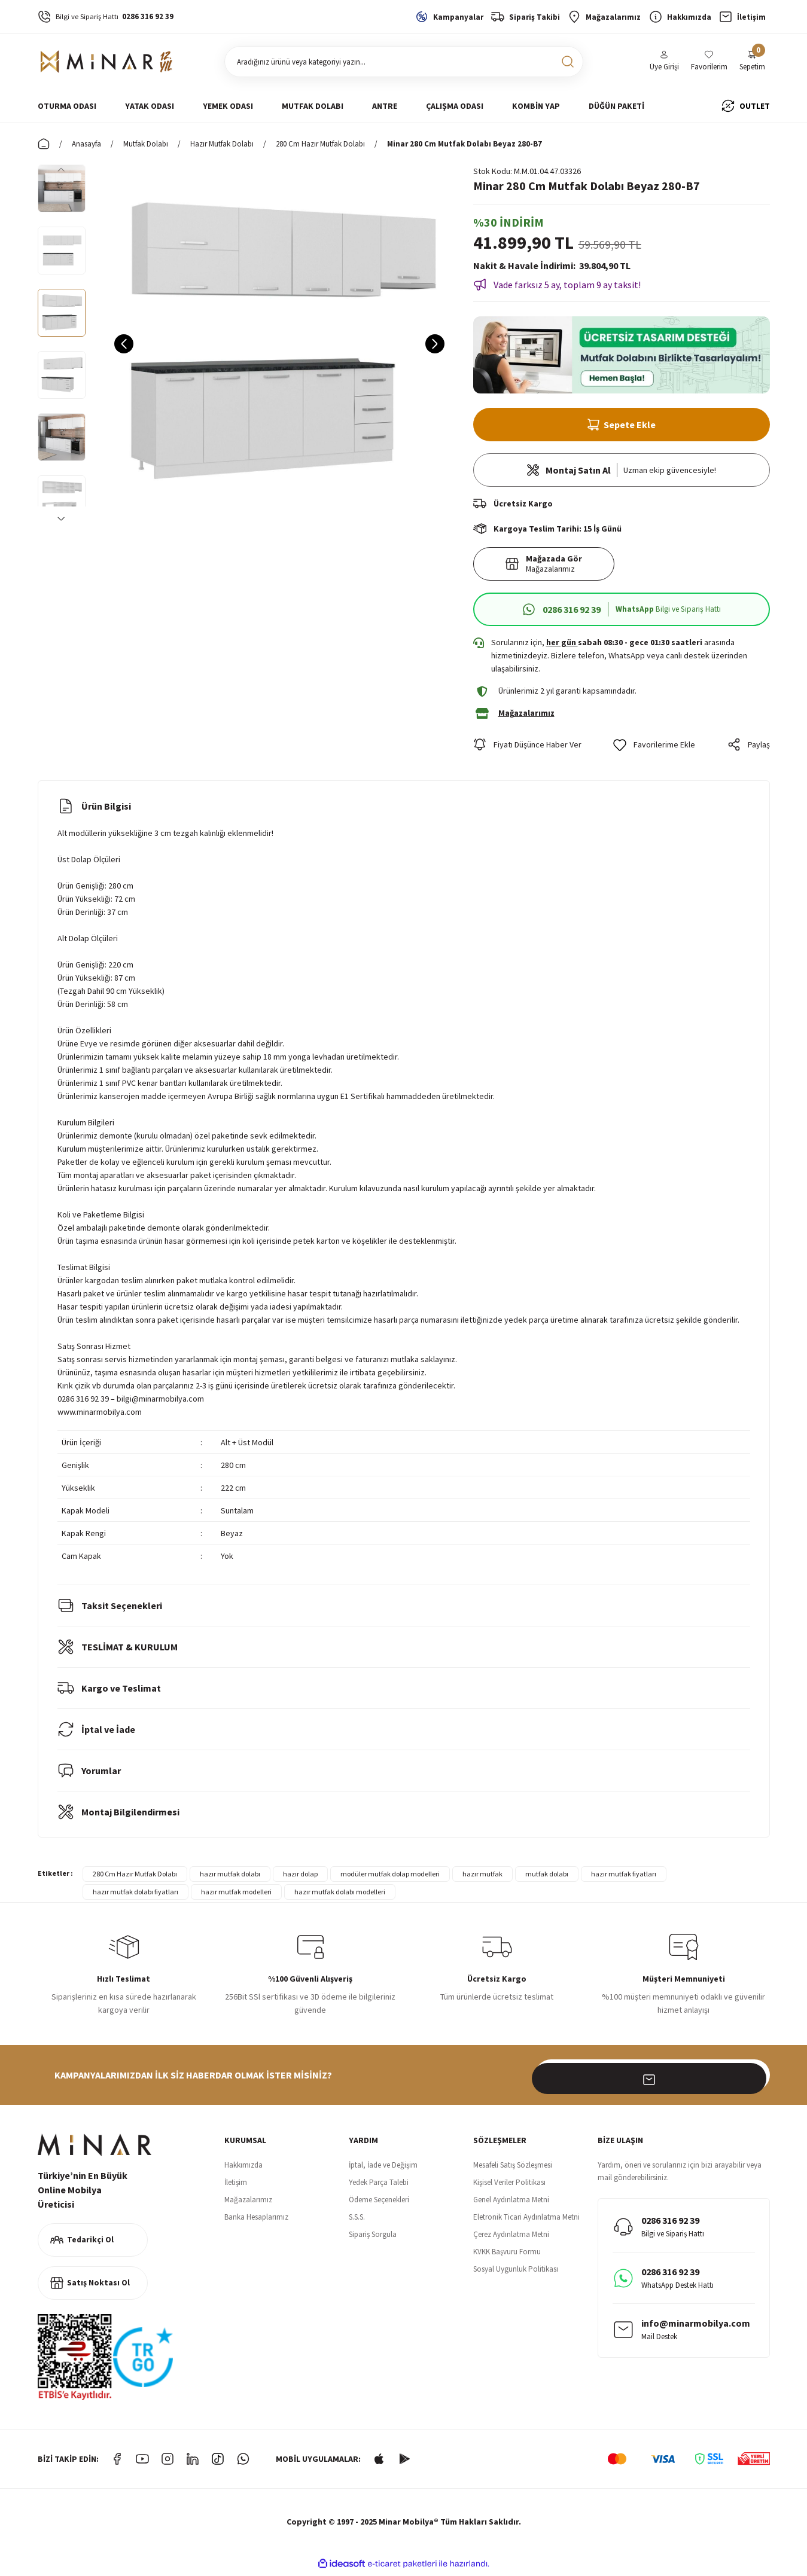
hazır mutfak (482, 1877)
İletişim (235, 2186)
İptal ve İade (96, 1733)
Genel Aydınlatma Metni (511, 2204)
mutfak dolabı (546, 1877)
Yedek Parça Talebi (379, 2186)
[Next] (62, 518)
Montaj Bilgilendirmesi (118, 1816)
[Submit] (754, 2079)
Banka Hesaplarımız (256, 2221)
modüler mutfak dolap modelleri (390, 1877)
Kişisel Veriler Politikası (509, 2186)
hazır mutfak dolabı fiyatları (135, 1895)
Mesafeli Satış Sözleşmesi (512, 2169)
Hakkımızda (243, 2169)
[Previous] (62, 169)
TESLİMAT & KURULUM (117, 1651)
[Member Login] (664, 62)
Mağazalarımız (248, 2204)
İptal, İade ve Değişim (383, 2169)
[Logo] (107, 61)
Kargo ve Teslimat (109, 1692)
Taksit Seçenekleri (109, 1609)
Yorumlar (89, 1774)
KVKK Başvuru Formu (507, 2256)
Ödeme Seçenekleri (379, 2204)
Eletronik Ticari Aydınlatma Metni (526, 2221)
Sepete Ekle (621, 424)
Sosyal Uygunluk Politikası (515, 2273)
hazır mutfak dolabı (230, 1877)
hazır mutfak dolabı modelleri (339, 1895)
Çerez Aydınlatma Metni (511, 2238)
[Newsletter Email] (652, 2079)
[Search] (403, 61)
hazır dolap (300, 1877)
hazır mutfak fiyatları (623, 1877)
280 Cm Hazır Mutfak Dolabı (135, 1877)
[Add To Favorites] (654, 748)
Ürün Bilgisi (94, 810)
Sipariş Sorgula (373, 2238)
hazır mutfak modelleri (236, 1895)
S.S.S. (357, 2221)
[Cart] (752, 62)
